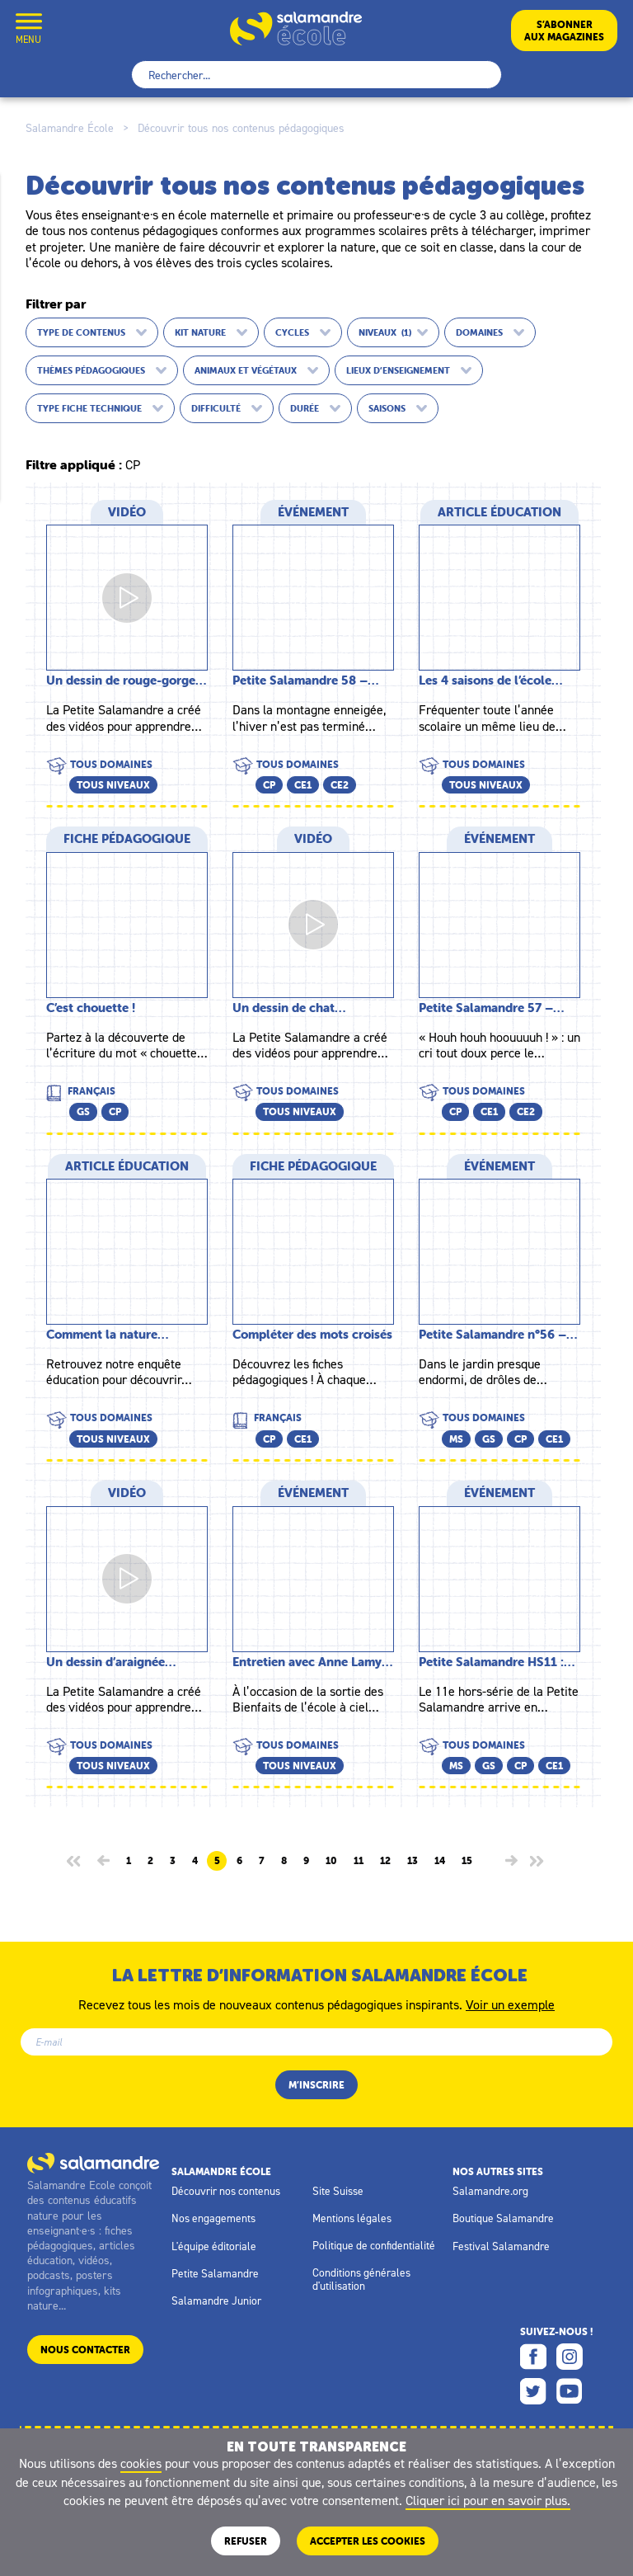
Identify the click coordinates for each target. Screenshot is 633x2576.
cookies (141, 2463)
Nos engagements (213, 2218)
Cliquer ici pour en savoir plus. (488, 2500)
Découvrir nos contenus (225, 2190)
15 (467, 1861)
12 (385, 1861)
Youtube (569, 2391)
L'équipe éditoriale (213, 2246)
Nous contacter (85, 2349)
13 (412, 1861)
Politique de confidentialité (373, 2245)
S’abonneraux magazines (564, 30)
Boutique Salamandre (503, 2218)
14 (439, 1861)
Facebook (533, 2356)
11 (358, 1861)
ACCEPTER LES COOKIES (367, 2541)
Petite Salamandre (215, 2273)
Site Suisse (337, 2190)
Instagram (569, 2356)
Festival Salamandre (501, 2246)
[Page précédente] (103, 1860)
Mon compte (68, 30)
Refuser (245, 2541)
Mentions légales (352, 2218)
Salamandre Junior (216, 2300)
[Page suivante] (511, 1860)
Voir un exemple (510, 2003)
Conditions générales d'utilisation (361, 2279)
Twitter (533, 2391)
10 (331, 1861)
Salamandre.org (490, 2190)
